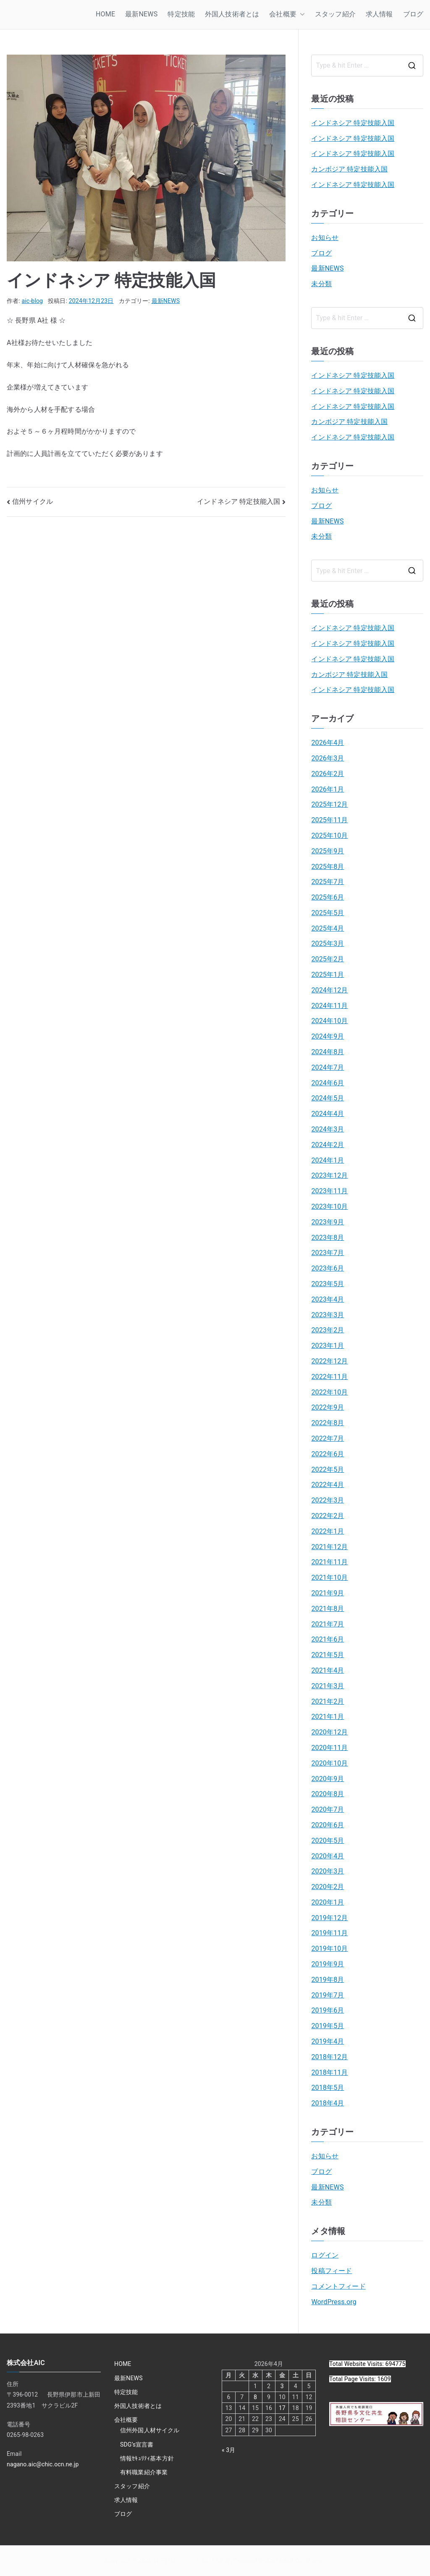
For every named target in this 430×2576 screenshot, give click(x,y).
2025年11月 (329, 820)
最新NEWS (141, 14)
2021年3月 (327, 1686)
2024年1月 (327, 1160)
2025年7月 (327, 882)
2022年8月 (327, 1423)
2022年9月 (327, 1407)
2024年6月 (327, 1083)
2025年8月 (327, 867)
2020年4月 (327, 1856)
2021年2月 (327, 1701)
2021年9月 (327, 1593)
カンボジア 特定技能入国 (349, 169)
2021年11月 (329, 1562)
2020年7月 (327, 1809)
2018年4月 (327, 2103)
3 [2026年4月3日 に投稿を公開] (282, 2386)
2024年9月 (327, 1036)
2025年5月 (327, 913)
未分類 (321, 284)
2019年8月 (327, 1980)
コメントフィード (338, 2286)
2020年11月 (329, 1748)
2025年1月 (327, 975)
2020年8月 (327, 1794)
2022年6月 (327, 1454)
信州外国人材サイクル (150, 2430)
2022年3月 (327, 1500)
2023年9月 (327, 1222)
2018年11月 (329, 2072)
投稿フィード (331, 2271)
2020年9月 (327, 1779)
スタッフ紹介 (335, 14)
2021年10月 (329, 1577)
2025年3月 (327, 943)
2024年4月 (327, 1114)
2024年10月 (329, 1021)
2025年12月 (329, 804)
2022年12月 (329, 1361)
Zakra (273, 2560)
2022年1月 (327, 1531)
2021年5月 (327, 1655)
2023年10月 (329, 1206)
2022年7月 (327, 1438)
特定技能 (181, 14)
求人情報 (379, 14)
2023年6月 (327, 1268)
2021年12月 (329, 1547)
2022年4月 (327, 1485)
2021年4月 (327, 1670)
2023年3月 (327, 1315)
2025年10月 (329, 835)
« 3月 (229, 2450)
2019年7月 (327, 1995)
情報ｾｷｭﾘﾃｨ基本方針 (147, 2458)
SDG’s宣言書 (137, 2444)
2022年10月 (329, 1392)
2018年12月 (329, 2057)
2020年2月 (327, 1887)
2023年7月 (327, 1253)
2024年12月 (329, 990)
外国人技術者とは (232, 14)
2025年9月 (327, 851)
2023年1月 (327, 1346)
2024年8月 (327, 1052)
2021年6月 (327, 1639)
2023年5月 (327, 1284)
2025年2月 (327, 959)
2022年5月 (327, 1470)
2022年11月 (329, 1377)
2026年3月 (327, 758)
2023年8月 (327, 1238)
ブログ (413, 14)
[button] (300, 14)
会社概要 (287, 14)
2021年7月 (327, 1624)
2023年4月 (327, 1299)
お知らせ (324, 238)
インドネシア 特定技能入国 (238, 501)
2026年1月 (327, 789)
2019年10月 (329, 1948)
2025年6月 (327, 897)
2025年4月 (327, 928)
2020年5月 (327, 1841)
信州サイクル (32, 501)
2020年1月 (327, 1902)
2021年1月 (327, 1717)
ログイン (324, 2255)
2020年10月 (329, 1763)
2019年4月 (327, 2041)
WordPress (308, 2560)
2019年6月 (327, 2010)
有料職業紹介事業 (144, 2472)
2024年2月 (327, 1145)
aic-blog (32, 300)
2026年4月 (327, 743)
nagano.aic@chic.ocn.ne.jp (43, 2464)
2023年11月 (329, 1191)
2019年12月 (329, 1918)
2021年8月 (327, 1609)
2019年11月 (329, 1933)
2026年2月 (327, 774)
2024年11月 (329, 1006)
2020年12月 (329, 1732)
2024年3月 (327, 1129)
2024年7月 (327, 1067)
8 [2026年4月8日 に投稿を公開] (255, 2397)
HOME (105, 14)
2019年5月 (327, 2026)
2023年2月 (327, 1330)
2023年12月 (329, 1175)
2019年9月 (327, 1964)
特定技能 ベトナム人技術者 (192, 2560)
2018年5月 (327, 2088)
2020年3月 (327, 1871)
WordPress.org (333, 2302)
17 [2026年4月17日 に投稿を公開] (282, 2408)
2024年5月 (327, 1098)
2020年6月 (327, 1825)
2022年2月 (327, 1516)
